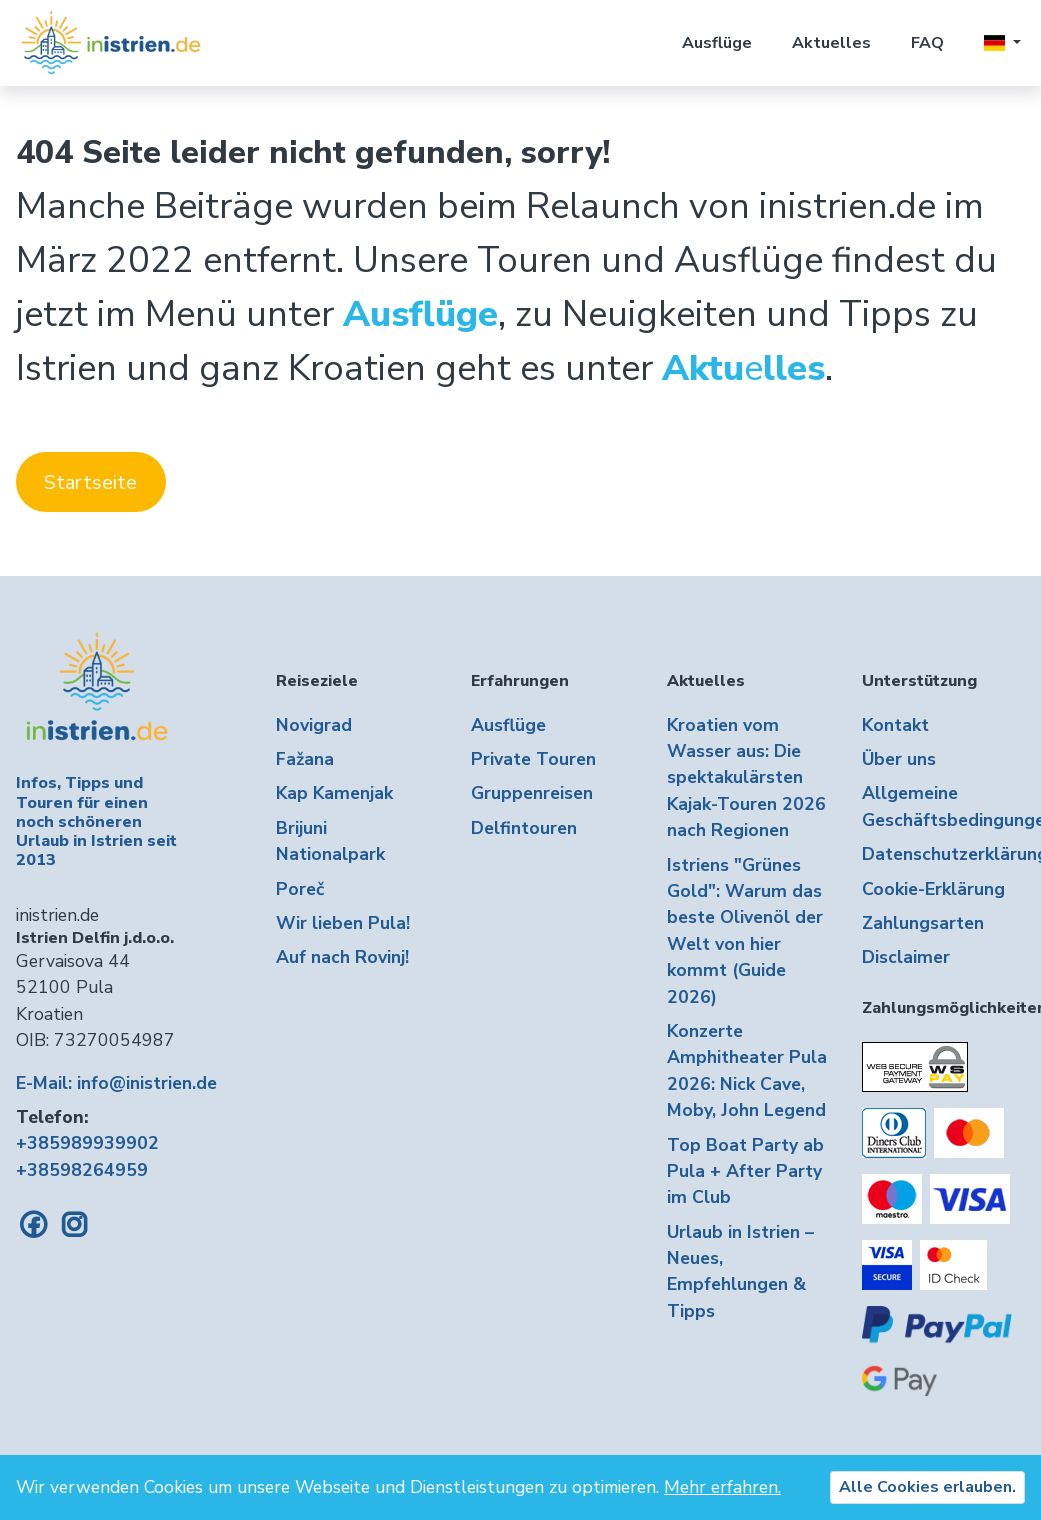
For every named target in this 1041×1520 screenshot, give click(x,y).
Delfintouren (524, 828)
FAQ (927, 43)
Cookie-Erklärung (933, 889)
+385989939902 (87, 1143)
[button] (1002, 43)
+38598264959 (82, 1170)
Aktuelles (831, 43)
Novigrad (314, 725)
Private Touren (533, 759)
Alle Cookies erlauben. (927, 1487)
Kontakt (895, 725)
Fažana (305, 759)
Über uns (899, 759)
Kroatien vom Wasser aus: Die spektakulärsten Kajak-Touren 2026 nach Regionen (746, 778)
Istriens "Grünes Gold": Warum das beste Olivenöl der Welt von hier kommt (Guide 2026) (745, 931)
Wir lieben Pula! (343, 923)
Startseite (90, 482)
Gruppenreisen (532, 793)
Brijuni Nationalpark (330, 841)
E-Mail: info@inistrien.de (116, 1083)
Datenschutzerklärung (943, 854)
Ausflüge (717, 43)
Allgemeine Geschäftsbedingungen (943, 806)
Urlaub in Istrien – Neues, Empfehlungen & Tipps (740, 1271)
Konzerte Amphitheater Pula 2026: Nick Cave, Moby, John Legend (747, 1070)
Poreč (300, 889)
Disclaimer (906, 957)
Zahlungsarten (923, 923)
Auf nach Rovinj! (342, 957)
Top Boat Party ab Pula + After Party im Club (745, 1171)
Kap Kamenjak (334, 793)
